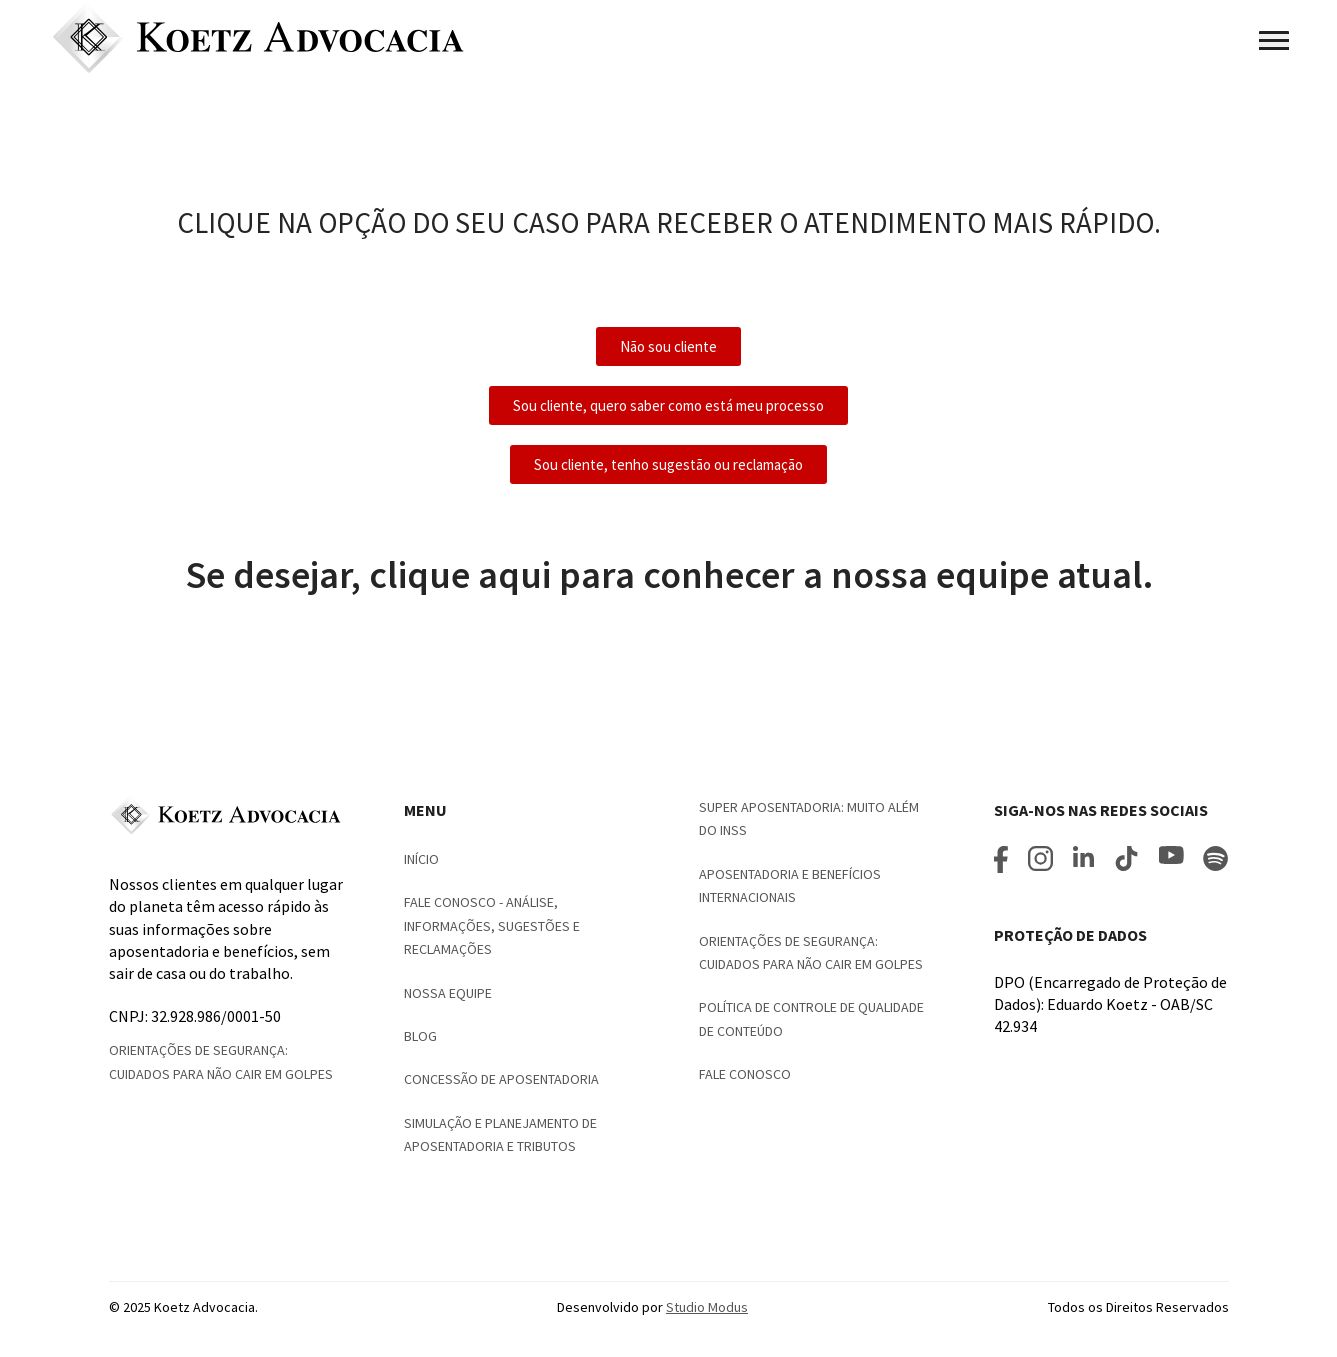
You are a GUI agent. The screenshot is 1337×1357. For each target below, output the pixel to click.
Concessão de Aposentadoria (501, 1079)
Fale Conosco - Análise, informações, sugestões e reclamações (492, 925)
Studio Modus (707, 1307)
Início (421, 859)
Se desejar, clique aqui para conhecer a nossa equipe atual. (669, 574)
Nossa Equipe (448, 993)
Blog (420, 1036)
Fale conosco (745, 1074)
